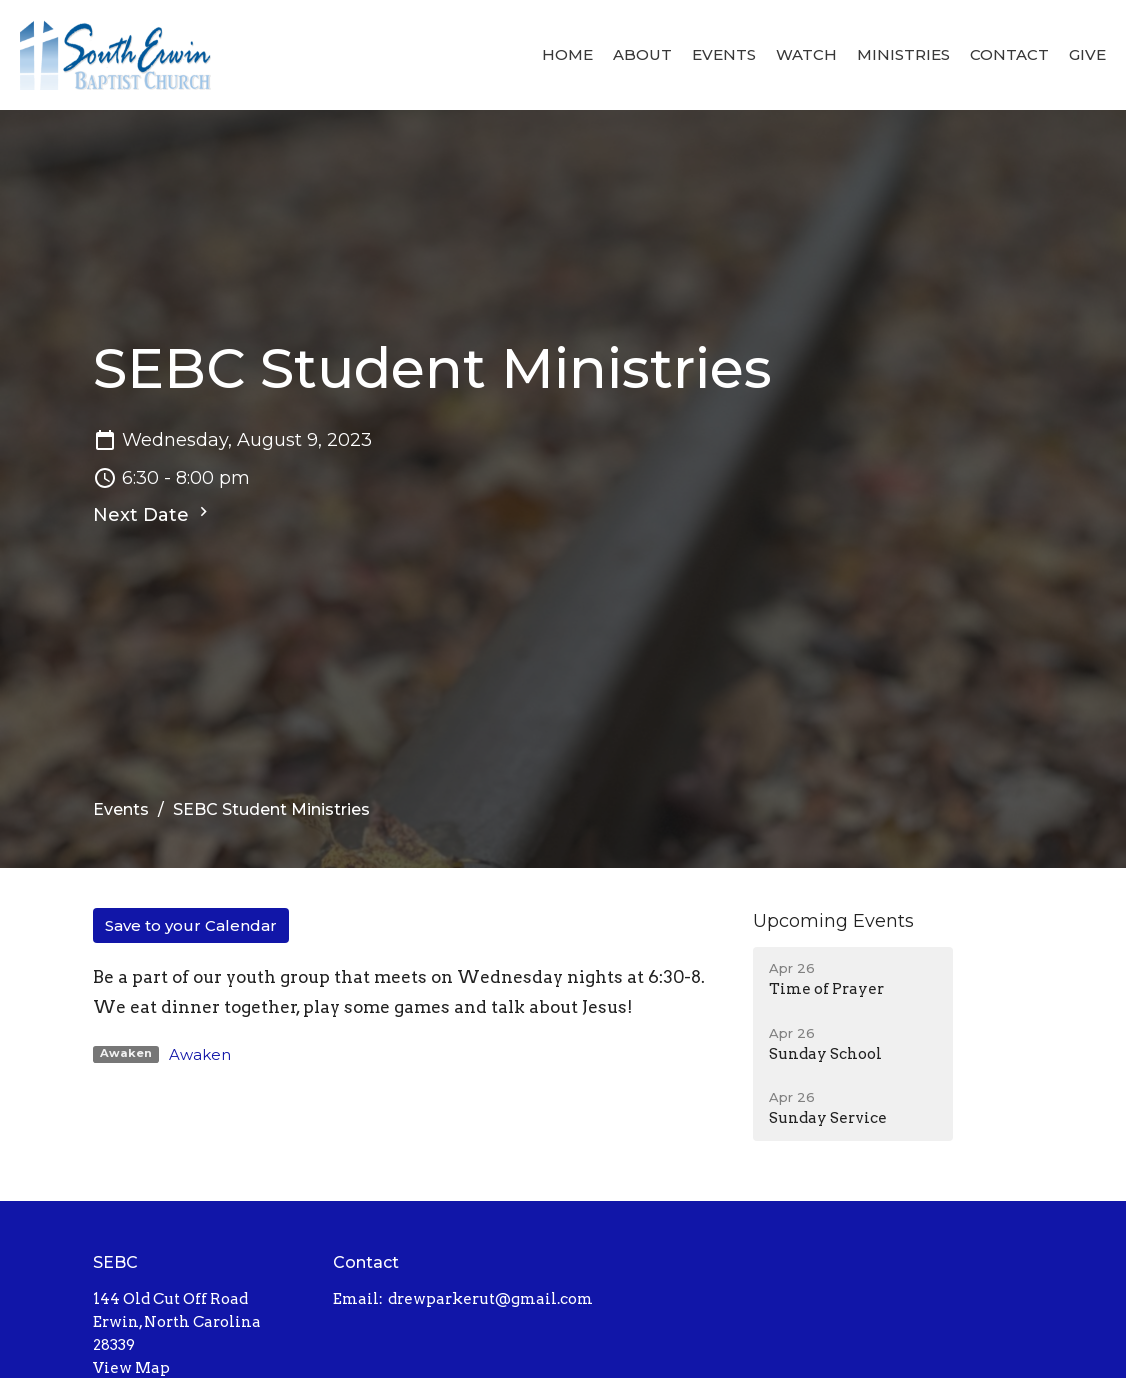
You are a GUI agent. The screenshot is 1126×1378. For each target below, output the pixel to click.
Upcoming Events (833, 921)
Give (1087, 54)
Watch (806, 54)
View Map (131, 1368)
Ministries (903, 54)
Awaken (200, 1054)
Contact (1009, 54)
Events (724, 54)
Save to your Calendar (191, 925)
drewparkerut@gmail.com (490, 1299)
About (642, 54)
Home (567, 54)
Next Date (153, 514)
